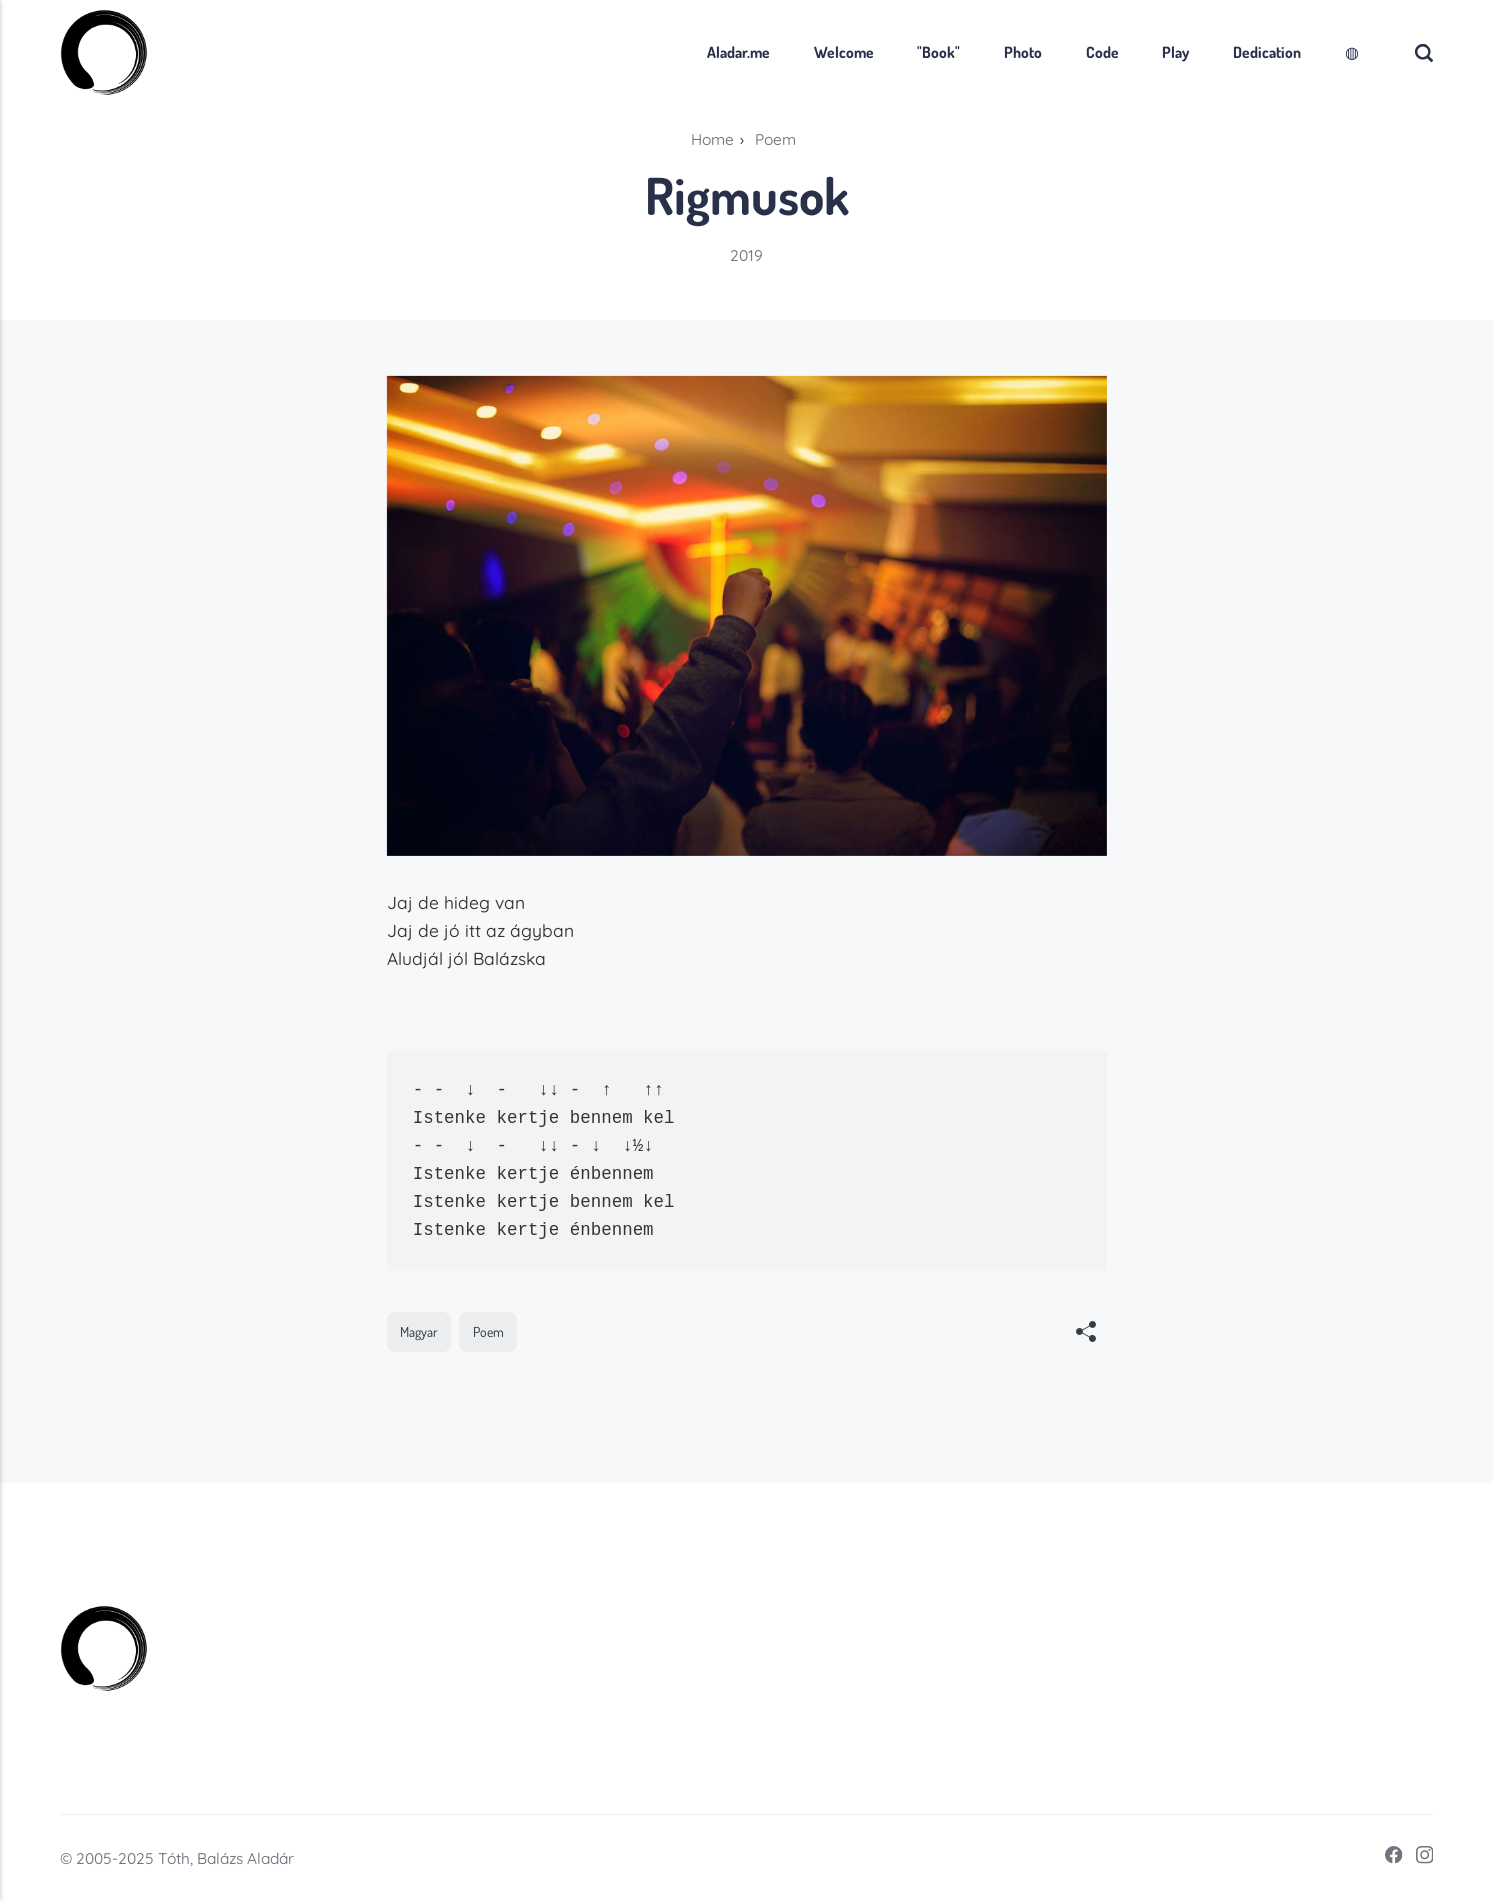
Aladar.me (738, 52)
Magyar (419, 1331)
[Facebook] (1387, 1858)
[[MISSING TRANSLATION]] (1086, 1334)
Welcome (844, 52)
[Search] (1424, 52)
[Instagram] (1418, 1858)
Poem (488, 1331)
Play (1175, 52)
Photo (1023, 52)
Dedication (1267, 52)
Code (1102, 52)
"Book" (938, 52)
